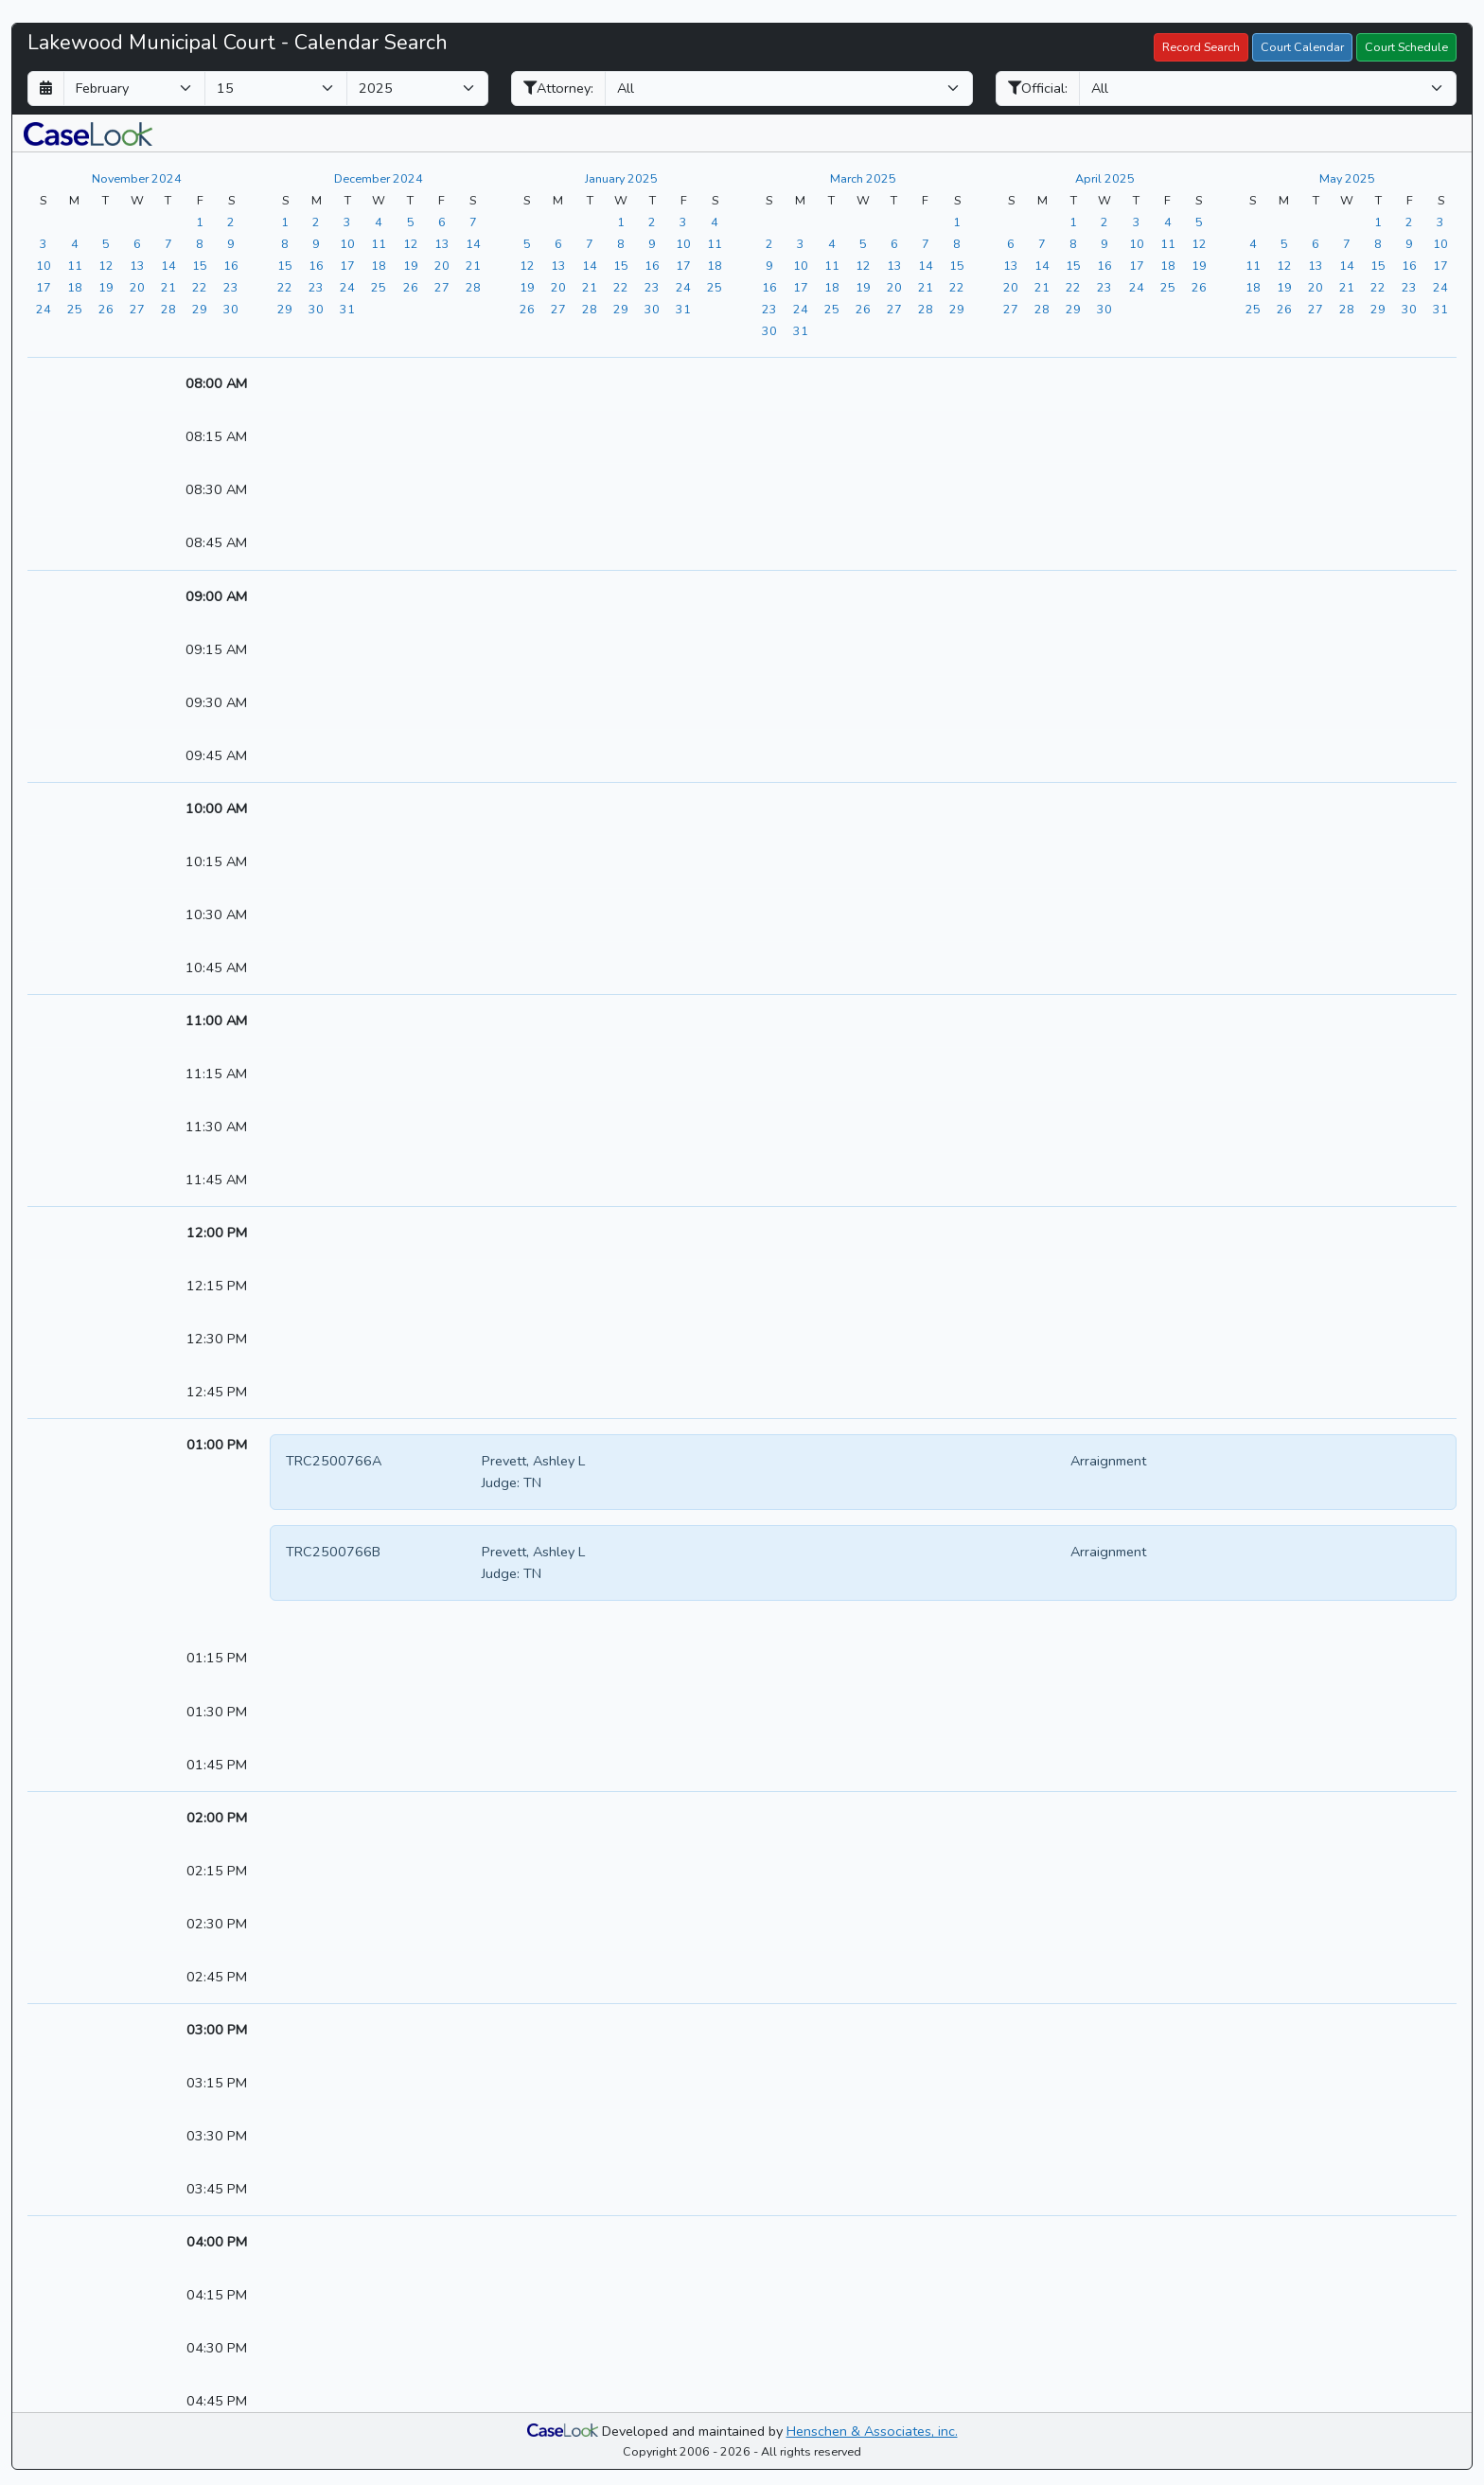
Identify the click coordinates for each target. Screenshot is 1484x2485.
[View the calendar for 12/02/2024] (316, 221)
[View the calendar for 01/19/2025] (527, 286)
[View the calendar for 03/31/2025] (800, 330)
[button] (88, 133)
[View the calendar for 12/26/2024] (410, 286)
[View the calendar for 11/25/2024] (74, 308)
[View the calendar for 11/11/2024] (74, 265)
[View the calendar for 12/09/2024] (316, 243)
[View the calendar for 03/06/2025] (894, 243)
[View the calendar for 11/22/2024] (199, 286)
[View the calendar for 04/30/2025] (1104, 308)
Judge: (501, 1482)
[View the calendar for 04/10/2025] (1136, 243)
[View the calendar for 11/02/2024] (231, 221)
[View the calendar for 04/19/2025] (1199, 265)
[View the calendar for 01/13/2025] (558, 265)
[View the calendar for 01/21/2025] (589, 286)
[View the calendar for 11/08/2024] (199, 243)
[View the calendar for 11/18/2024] (74, 286)
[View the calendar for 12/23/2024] (316, 286)
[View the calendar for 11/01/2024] (199, 221)
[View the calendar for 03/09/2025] (769, 265)
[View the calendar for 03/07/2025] (925, 243)
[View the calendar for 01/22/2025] (620, 286)
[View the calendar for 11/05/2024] (106, 243)
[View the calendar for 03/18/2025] (831, 286)
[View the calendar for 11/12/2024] (106, 265)
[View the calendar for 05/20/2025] (1315, 286)
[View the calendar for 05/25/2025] (1253, 308)
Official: (1038, 88)
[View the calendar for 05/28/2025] (1346, 308)
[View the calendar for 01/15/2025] (620, 265)
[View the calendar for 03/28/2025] (925, 308)
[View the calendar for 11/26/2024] (106, 308)
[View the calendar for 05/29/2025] (1378, 308)
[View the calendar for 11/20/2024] (137, 286)
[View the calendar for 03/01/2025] (957, 221)
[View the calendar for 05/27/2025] (1315, 308)
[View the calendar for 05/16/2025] (1409, 265)
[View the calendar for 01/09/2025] (652, 243)
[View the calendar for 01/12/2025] (527, 265)
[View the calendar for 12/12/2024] (410, 243)
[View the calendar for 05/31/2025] (1440, 308)
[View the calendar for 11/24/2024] (43, 308)
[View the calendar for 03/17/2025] (800, 286)
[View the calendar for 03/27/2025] (894, 308)
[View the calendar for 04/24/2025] (1136, 286)
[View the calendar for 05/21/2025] (1346, 286)
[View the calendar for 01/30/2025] (652, 308)
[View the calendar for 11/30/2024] (230, 308)
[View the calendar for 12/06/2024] (442, 221)
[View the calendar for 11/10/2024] (43, 265)
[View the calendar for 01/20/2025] (558, 286)
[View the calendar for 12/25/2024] (378, 286)
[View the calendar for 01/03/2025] (683, 221)
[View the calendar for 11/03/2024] (43, 243)
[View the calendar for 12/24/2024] (347, 286)
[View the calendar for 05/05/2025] (1284, 243)
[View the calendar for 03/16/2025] (769, 286)
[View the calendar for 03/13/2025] (894, 265)
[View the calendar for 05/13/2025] (1315, 265)
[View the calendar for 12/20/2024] (442, 265)
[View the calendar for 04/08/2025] (1073, 243)
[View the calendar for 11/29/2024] (199, 308)
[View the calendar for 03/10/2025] (800, 265)
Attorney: (558, 88)
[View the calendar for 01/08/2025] (621, 243)
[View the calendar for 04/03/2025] (1136, 221)
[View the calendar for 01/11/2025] (714, 243)
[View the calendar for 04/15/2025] (1073, 265)
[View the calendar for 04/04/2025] (1168, 221)
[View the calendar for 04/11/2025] (1167, 243)
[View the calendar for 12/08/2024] (285, 243)
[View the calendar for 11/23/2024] (230, 286)
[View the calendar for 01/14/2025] (589, 265)
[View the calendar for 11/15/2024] (199, 265)
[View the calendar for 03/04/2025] (832, 243)
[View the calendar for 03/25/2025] (831, 308)
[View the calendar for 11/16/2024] (230, 265)
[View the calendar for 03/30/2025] (769, 330)
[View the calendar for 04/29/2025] (1073, 308)
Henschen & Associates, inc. (872, 2431)
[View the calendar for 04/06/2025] (1011, 243)
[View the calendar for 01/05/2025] (527, 243)
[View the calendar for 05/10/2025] (1440, 243)
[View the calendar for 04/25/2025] (1167, 286)
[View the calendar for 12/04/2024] (378, 221)
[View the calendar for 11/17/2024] (43, 286)
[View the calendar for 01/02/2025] (652, 221)
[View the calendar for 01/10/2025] (683, 243)
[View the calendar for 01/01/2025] (621, 221)
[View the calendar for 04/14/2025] (1042, 265)
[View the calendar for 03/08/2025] (957, 243)
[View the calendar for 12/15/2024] (284, 265)
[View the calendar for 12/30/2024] (316, 308)
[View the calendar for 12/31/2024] (347, 308)
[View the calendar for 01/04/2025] (714, 221)
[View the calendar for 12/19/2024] (410, 265)
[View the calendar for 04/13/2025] (1010, 265)
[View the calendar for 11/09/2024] (231, 243)
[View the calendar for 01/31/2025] (683, 308)
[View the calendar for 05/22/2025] (1378, 286)
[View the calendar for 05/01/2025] (1378, 221)
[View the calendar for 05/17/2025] (1440, 265)
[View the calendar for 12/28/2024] (473, 286)
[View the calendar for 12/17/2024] (347, 265)
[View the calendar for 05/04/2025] (1253, 243)
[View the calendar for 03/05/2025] (863, 243)
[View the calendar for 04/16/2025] (1104, 265)
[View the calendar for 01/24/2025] (683, 286)
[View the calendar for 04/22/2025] (1073, 286)
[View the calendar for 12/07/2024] (473, 221)
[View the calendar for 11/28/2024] (168, 308)
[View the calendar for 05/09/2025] (1409, 243)
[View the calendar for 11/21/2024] (168, 286)
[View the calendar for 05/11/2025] (1253, 265)
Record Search (1201, 47)
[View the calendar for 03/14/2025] (925, 265)
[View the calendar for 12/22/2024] (284, 286)
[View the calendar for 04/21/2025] (1042, 286)
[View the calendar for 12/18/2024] (378, 265)
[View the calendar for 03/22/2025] (956, 286)
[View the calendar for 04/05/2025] (1199, 221)
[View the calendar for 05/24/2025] (1440, 286)
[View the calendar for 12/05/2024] (411, 221)
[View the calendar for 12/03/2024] (347, 221)
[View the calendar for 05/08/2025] (1378, 243)
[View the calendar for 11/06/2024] (137, 243)
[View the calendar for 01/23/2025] (652, 286)
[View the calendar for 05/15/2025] (1378, 265)
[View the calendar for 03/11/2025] (831, 265)
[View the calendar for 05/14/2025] (1346, 265)
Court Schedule (1406, 47)
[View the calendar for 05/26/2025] (1284, 308)
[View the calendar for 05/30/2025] (1409, 308)
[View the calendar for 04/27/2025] (1010, 308)
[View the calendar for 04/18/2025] (1167, 265)
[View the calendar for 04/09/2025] (1104, 243)
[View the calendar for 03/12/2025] (863, 265)
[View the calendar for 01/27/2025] (558, 308)
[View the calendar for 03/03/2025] (800, 243)
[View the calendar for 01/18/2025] (714, 265)
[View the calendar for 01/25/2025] (714, 286)
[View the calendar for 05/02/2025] (1409, 221)
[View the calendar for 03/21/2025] (925, 286)
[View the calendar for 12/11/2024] (378, 243)
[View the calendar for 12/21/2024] (473, 265)
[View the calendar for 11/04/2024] (75, 243)
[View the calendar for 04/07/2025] (1042, 243)
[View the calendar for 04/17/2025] (1136, 265)
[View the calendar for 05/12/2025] (1284, 265)
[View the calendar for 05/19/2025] (1284, 286)
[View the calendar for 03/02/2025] (769, 243)
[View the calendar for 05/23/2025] (1409, 286)
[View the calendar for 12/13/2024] (442, 243)
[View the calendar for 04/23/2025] (1104, 286)
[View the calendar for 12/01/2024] (285, 221)
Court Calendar (1302, 47)
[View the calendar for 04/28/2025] (1042, 308)
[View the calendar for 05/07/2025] (1347, 243)
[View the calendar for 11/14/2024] (168, 265)
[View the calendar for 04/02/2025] (1104, 221)
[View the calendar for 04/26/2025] (1199, 286)
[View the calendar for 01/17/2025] (683, 265)
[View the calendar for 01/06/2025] (558, 243)
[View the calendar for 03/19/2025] (863, 286)
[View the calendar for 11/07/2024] (168, 243)
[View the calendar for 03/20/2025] (894, 286)
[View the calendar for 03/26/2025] (863, 308)
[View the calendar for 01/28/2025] (589, 308)
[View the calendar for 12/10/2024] (347, 243)
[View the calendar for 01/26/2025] (527, 308)
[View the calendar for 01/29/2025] (620, 308)
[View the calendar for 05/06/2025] (1315, 243)
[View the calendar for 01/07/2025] (589, 243)
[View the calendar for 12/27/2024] (442, 286)
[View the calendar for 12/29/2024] (284, 308)
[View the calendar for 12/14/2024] (473, 243)
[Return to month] (45, 88)
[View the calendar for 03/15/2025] (956, 265)
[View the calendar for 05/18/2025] (1253, 286)
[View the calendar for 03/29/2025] (956, 308)
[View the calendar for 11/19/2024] (106, 286)
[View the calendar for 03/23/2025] (769, 308)
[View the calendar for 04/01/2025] (1073, 221)
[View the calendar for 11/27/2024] (137, 308)
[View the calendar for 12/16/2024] (316, 265)
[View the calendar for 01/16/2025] (652, 265)
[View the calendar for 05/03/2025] (1440, 221)
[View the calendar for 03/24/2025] (800, 308)
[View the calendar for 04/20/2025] (1010, 286)
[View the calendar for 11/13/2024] (137, 265)
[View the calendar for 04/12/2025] (1199, 243)
